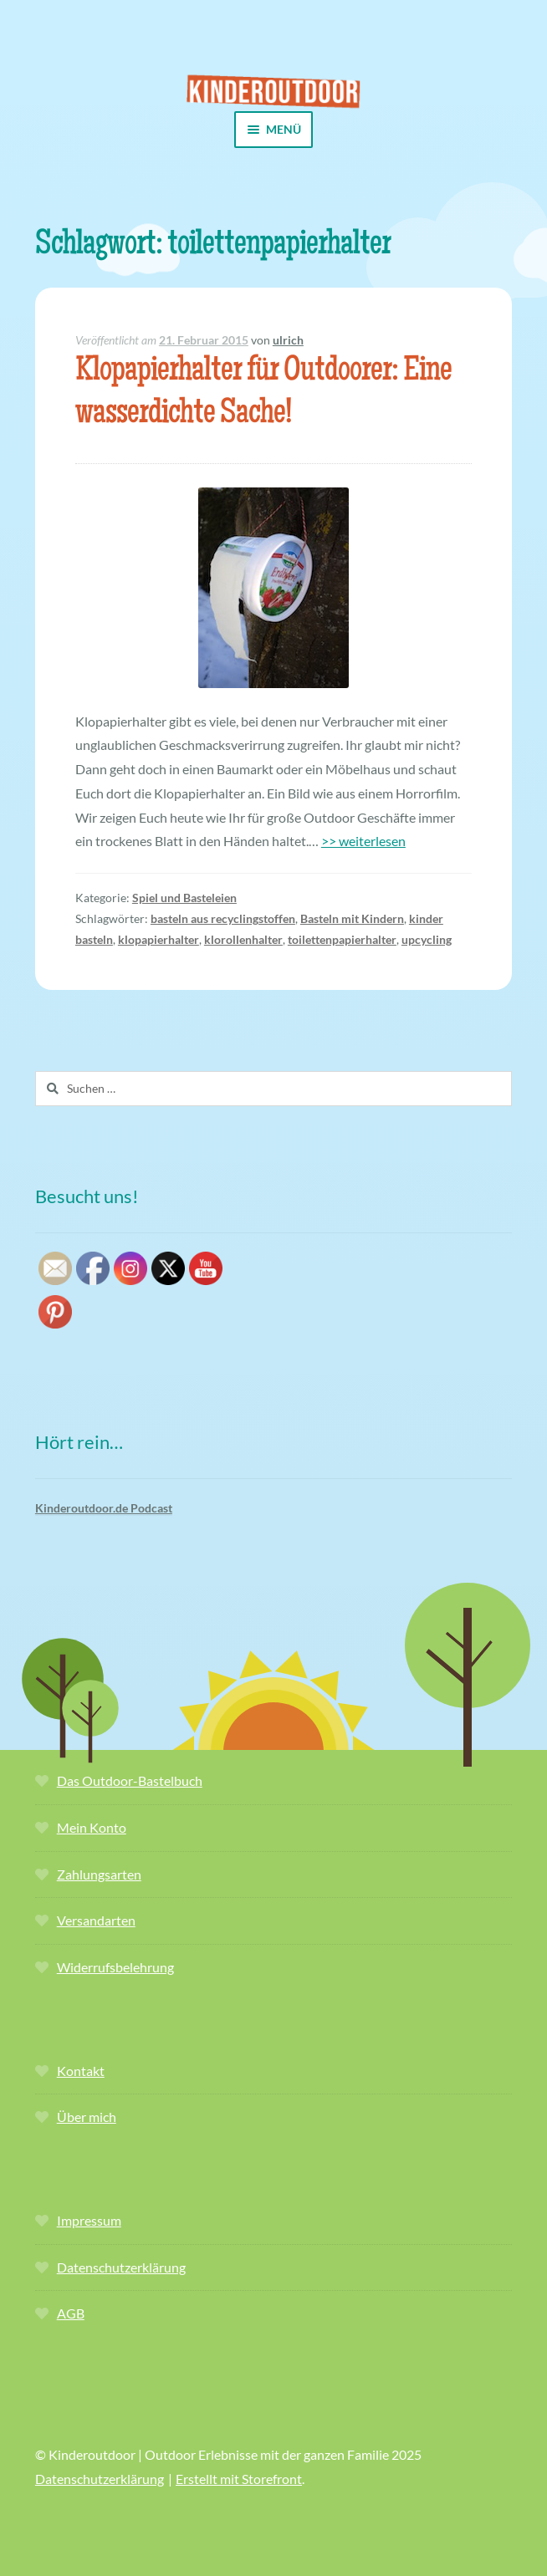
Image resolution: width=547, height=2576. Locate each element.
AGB (70, 2313)
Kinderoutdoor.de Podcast (103, 1508)
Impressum (89, 2220)
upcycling (426, 939)
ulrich (288, 340)
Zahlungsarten (99, 1874)
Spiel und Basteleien (184, 897)
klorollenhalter (243, 939)
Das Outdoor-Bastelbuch (129, 1780)
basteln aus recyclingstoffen (223, 918)
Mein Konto (91, 1827)
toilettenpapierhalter (342, 939)
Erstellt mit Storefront (239, 2479)
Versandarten (96, 1920)
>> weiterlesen (363, 841)
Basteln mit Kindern (352, 918)
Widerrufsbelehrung (115, 1967)
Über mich (86, 2117)
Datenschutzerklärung (121, 2267)
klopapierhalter (158, 939)
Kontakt (81, 2071)
